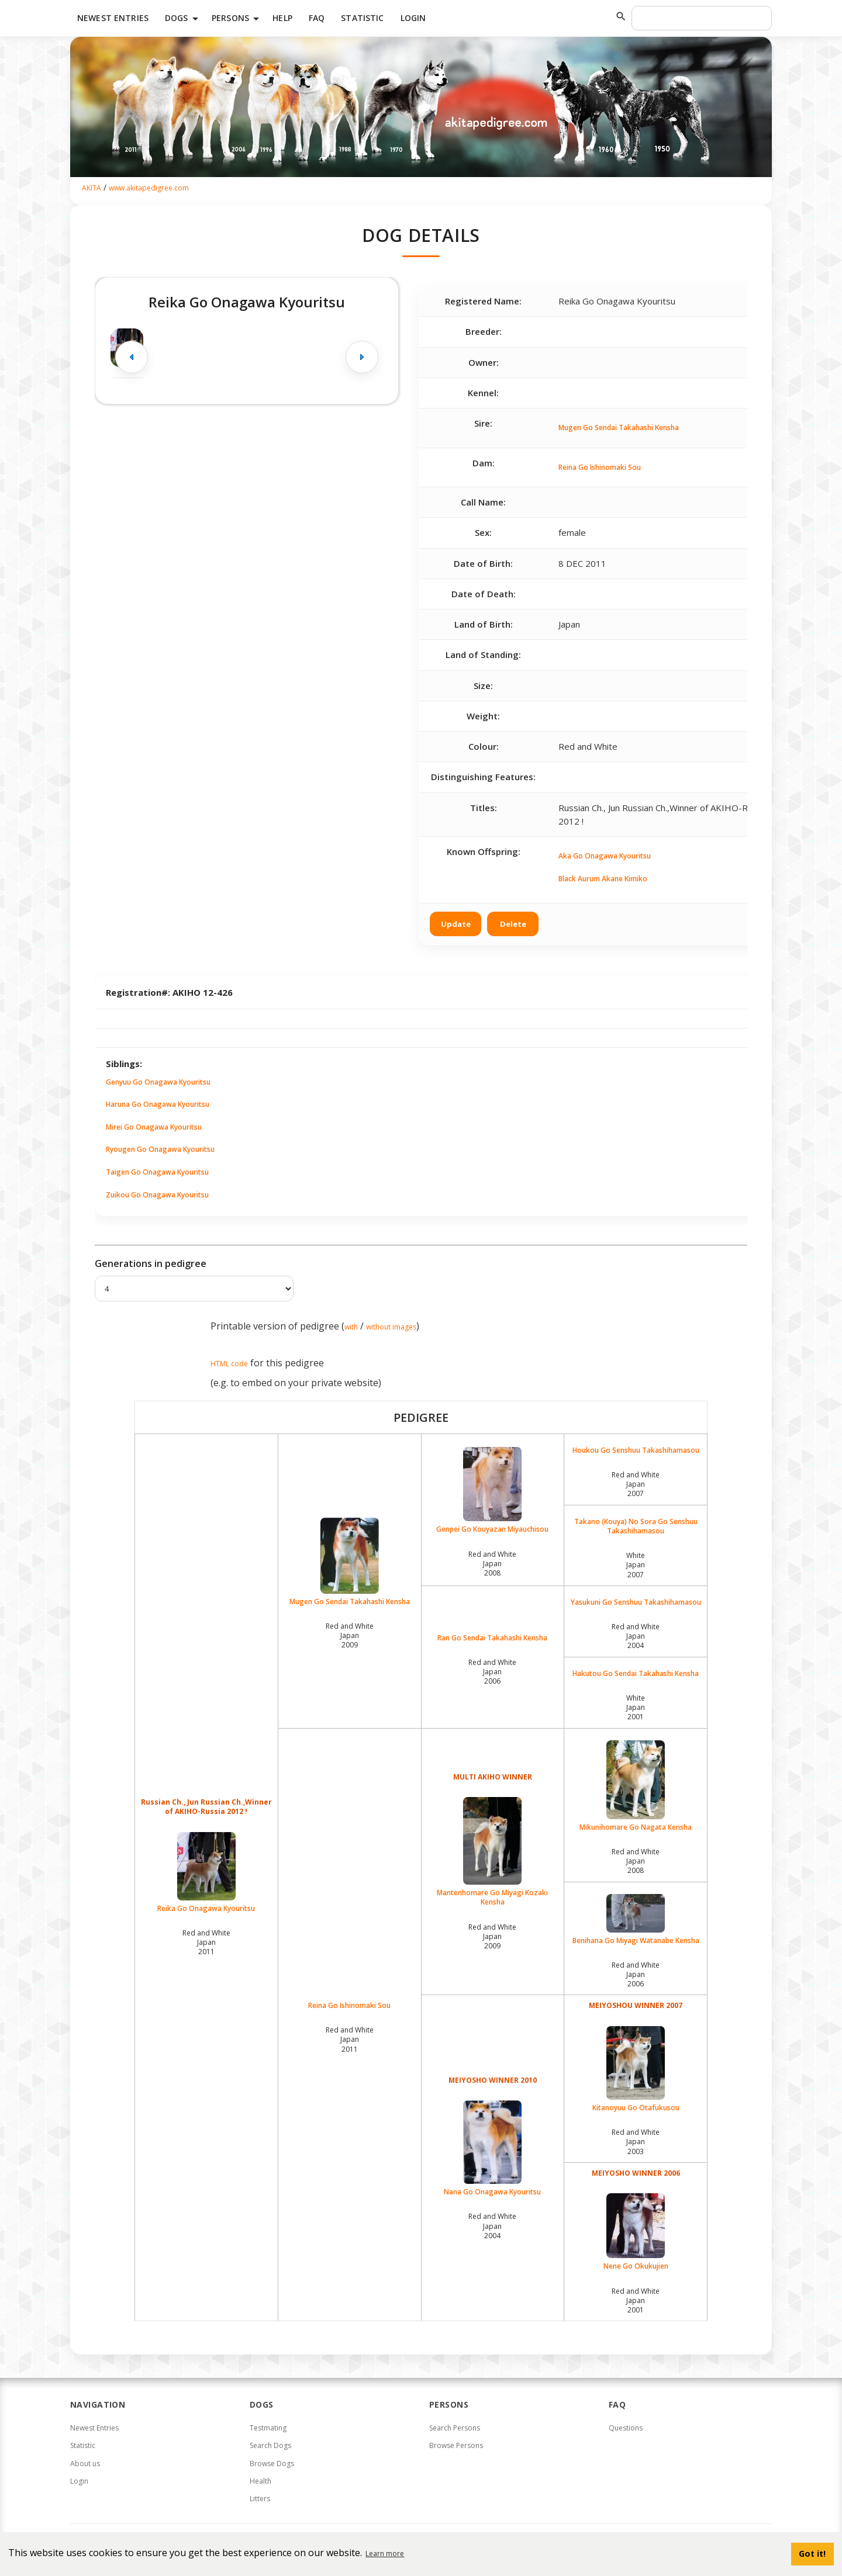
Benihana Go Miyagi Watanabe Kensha (635, 1919)
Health (260, 2481)
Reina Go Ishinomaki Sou (599, 467)
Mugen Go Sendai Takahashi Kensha (618, 427)
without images (391, 1327)
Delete (513, 924)
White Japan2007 (635, 1564)
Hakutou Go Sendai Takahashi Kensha (635, 1673)
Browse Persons (456, 2445)
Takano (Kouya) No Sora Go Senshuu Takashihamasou (636, 1526)
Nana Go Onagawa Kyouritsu (493, 2148)
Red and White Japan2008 (492, 1563)
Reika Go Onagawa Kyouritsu (206, 1872)
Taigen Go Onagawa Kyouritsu (157, 1172)
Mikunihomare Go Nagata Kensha (635, 1786)
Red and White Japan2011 (206, 1942)
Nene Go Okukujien (635, 2232)
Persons (237, 19)
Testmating (268, 2428)
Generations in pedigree (150, 1263)
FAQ (317, 17)
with (351, 1327)
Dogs (183, 19)
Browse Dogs (272, 2463)
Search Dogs (270, 2445)
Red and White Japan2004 (636, 1636)
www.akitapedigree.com (149, 188)
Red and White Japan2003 (636, 2141)
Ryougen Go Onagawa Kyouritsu (160, 1149)
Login (413, 17)
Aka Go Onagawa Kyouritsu (604, 856)
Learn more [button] (384, 2553)
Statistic (362, 17)
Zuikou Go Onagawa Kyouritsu (157, 1195)
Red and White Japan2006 (492, 1671)
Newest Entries (113, 17)
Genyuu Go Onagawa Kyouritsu (158, 1082)
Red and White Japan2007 (636, 1484)
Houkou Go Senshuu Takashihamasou (635, 1450)
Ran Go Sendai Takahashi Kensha (492, 1638)
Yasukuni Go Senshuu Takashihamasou (636, 1602)
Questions (626, 2428)
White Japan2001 (635, 1707)
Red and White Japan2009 (350, 1635)
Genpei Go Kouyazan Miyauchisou (493, 1490)
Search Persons (454, 2428)
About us (85, 2463)
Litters (260, 2499)
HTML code (229, 1364)
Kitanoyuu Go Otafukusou (635, 2069)
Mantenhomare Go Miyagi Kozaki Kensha (493, 1852)
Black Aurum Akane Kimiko (602, 879)
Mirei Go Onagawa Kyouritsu (154, 1127)
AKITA (91, 188)
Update (456, 924)
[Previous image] (131, 357)
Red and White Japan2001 (636, 2300)
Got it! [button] (812, 2553)
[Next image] (362, 357)
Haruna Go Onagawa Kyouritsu (157, 1104)
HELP (282, 17)
